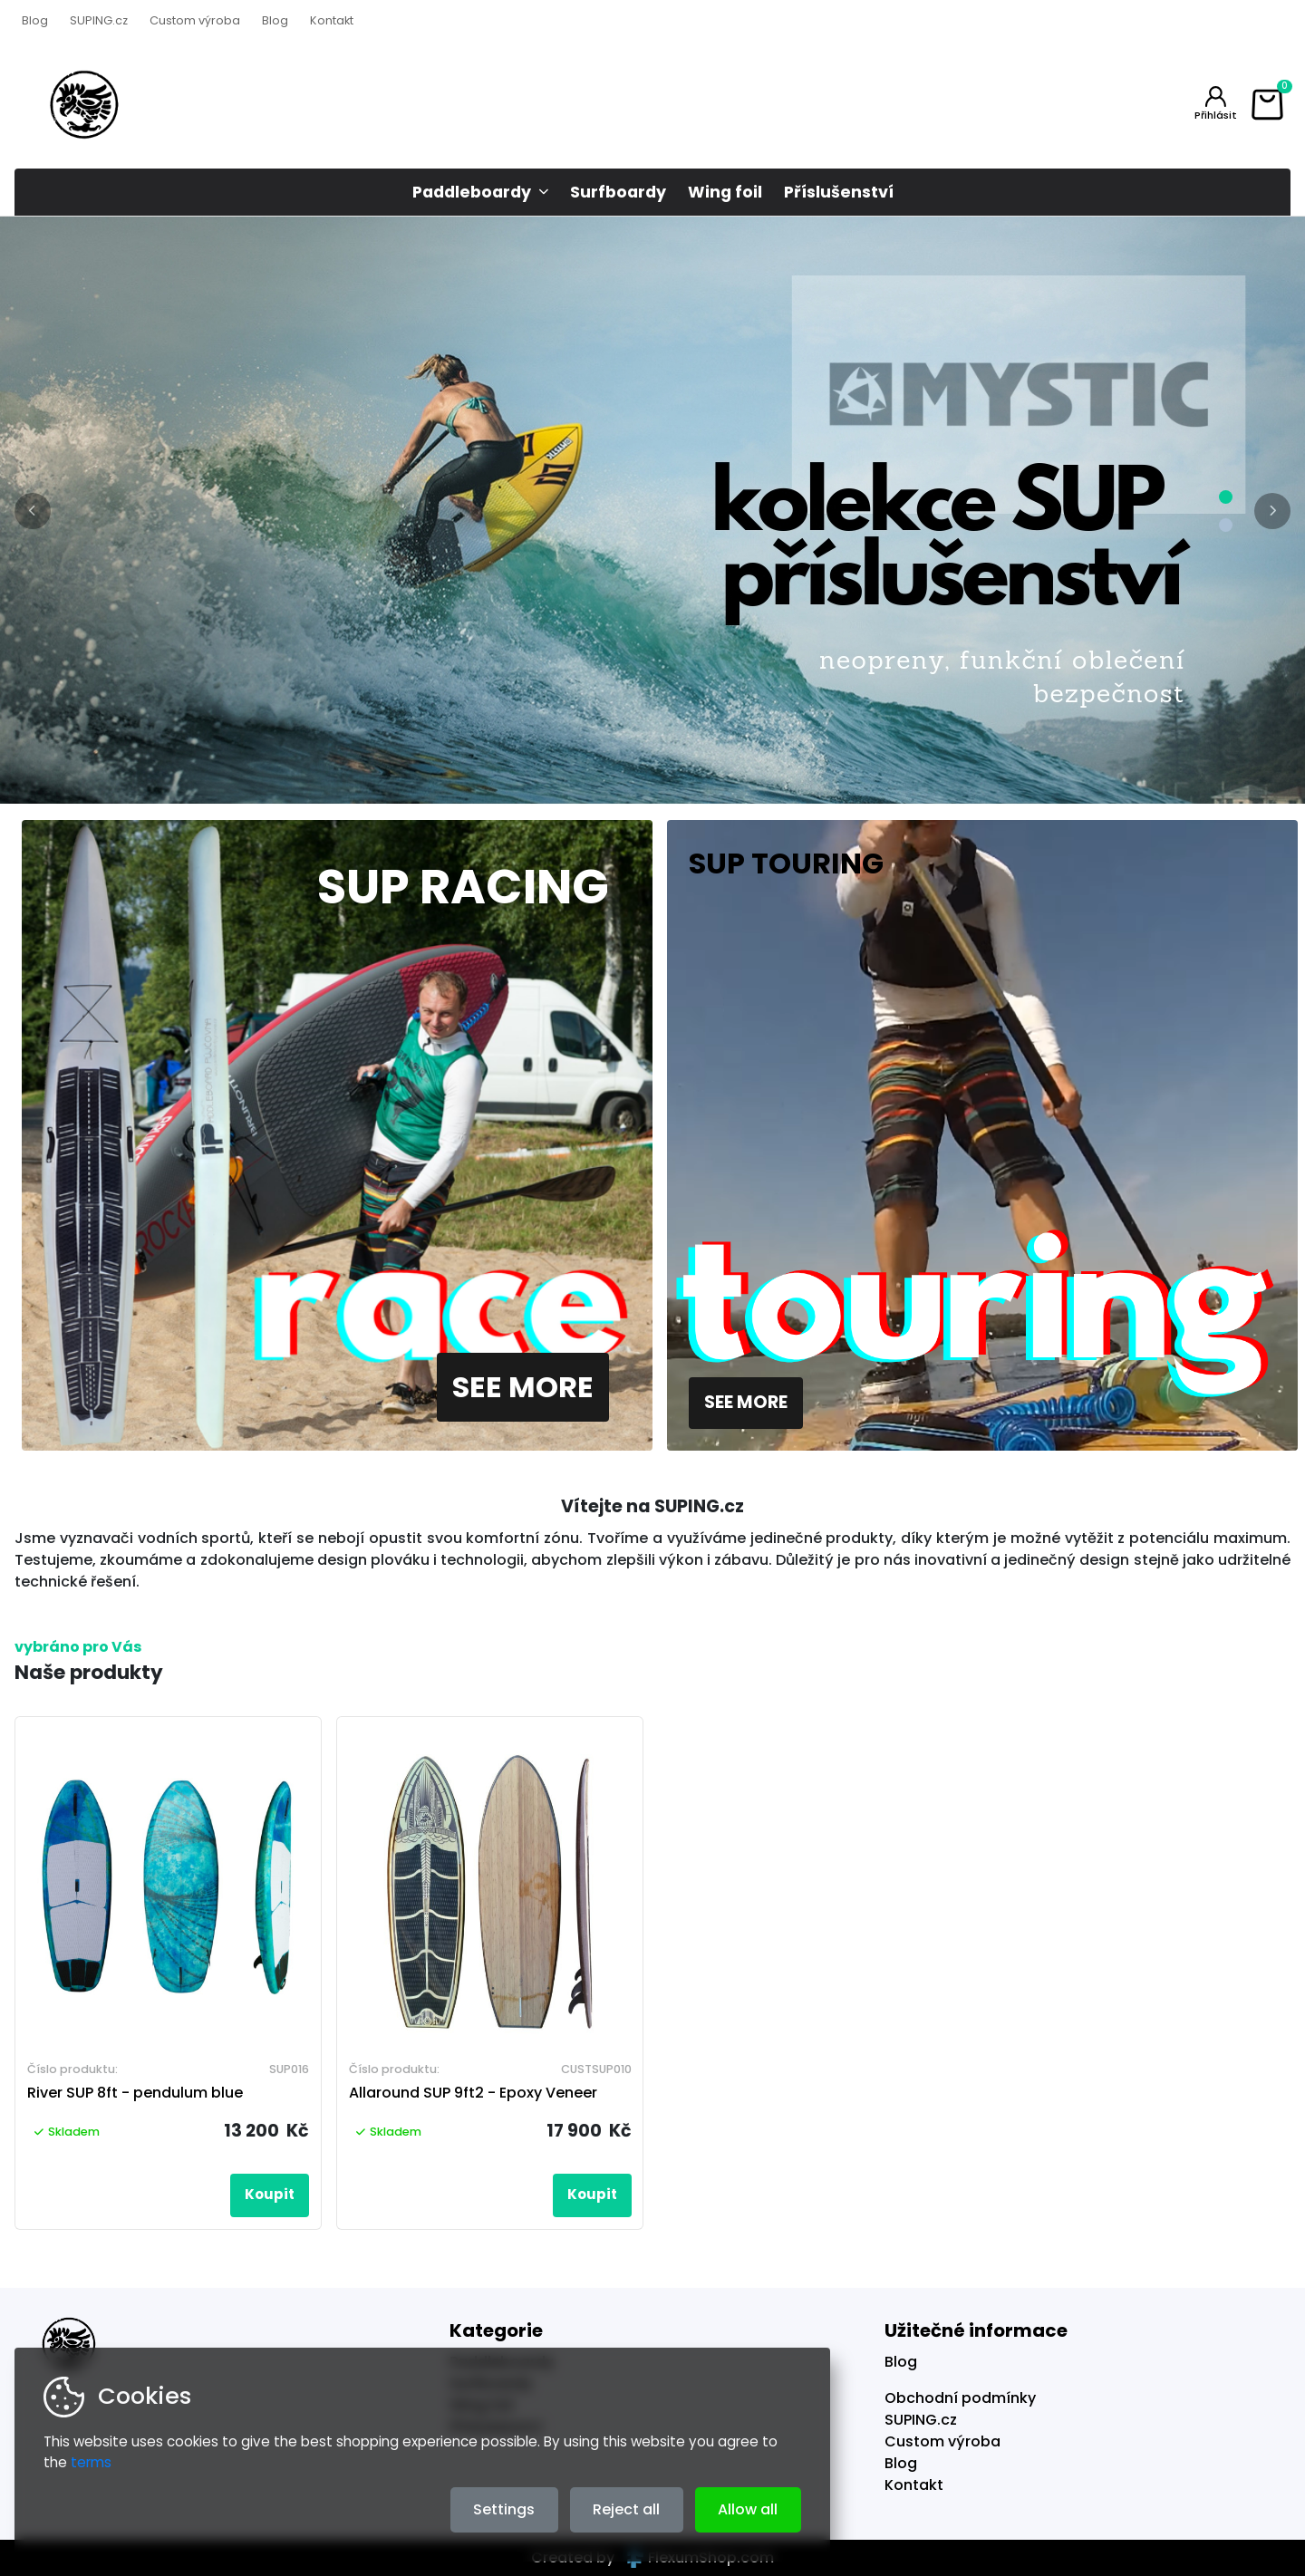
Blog (35, 20)
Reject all (626, 2509)
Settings (504, 2509)
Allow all (748, 2509)
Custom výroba (195, 20)
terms (91, 2462)
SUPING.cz (99, 20)
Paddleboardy (471, 192)
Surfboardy (618, 192)
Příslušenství (839, 192)
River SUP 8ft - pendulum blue (135, 2092)
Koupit (270, 2194)
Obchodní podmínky (960, 2398)
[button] (32, 511)
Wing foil (725, 192)
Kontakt (331, 20)
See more (523, 1386)
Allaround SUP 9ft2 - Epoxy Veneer (473, 2092)
